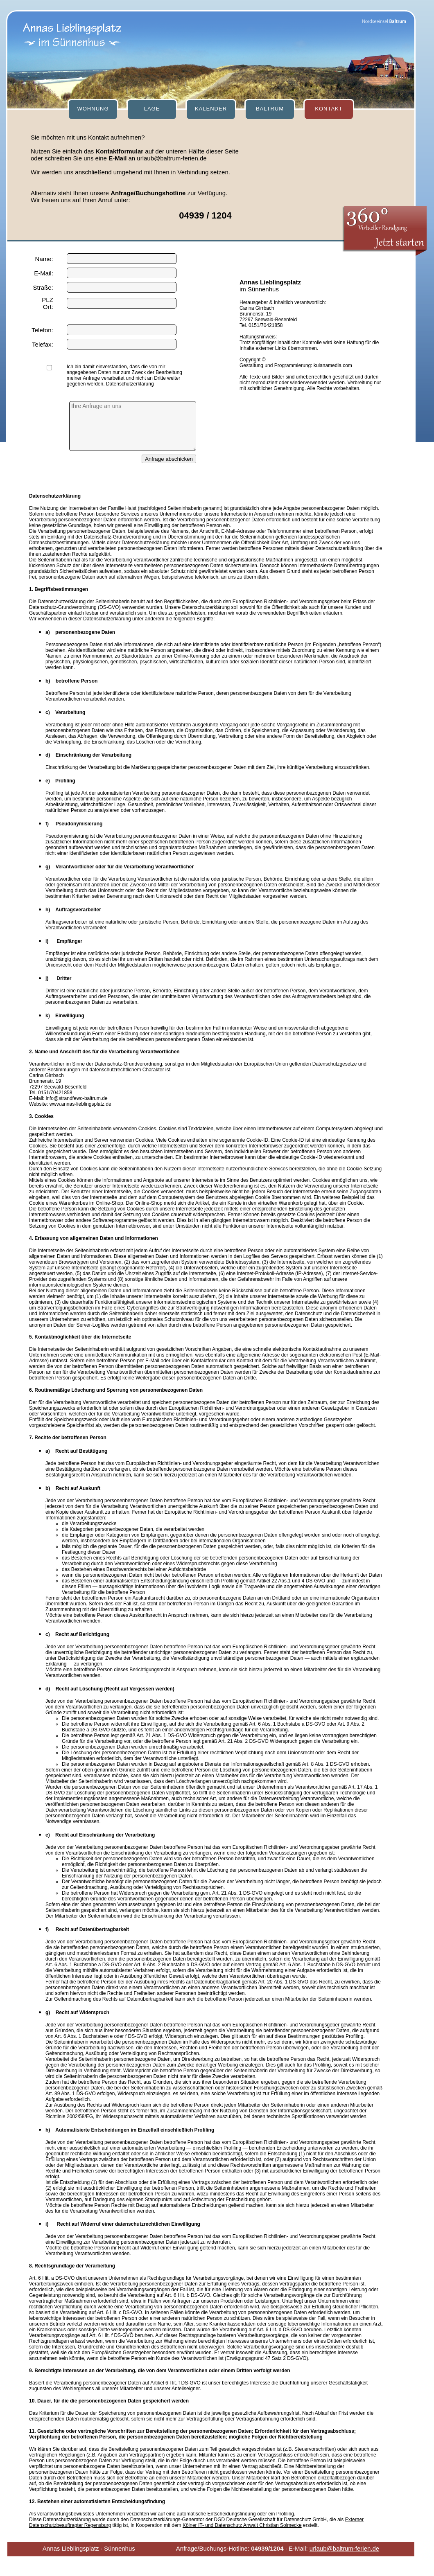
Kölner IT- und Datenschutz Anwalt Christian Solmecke (242, 2525)
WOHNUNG (92, 109)
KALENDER (211, 109)
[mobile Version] (178, 2566)
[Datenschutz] (215, 2566)
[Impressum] (247, 2566)
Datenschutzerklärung (130, 384)
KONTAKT (328, 109)
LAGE (152, 109)
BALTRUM (270, 109)
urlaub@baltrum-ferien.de (171, 158)
